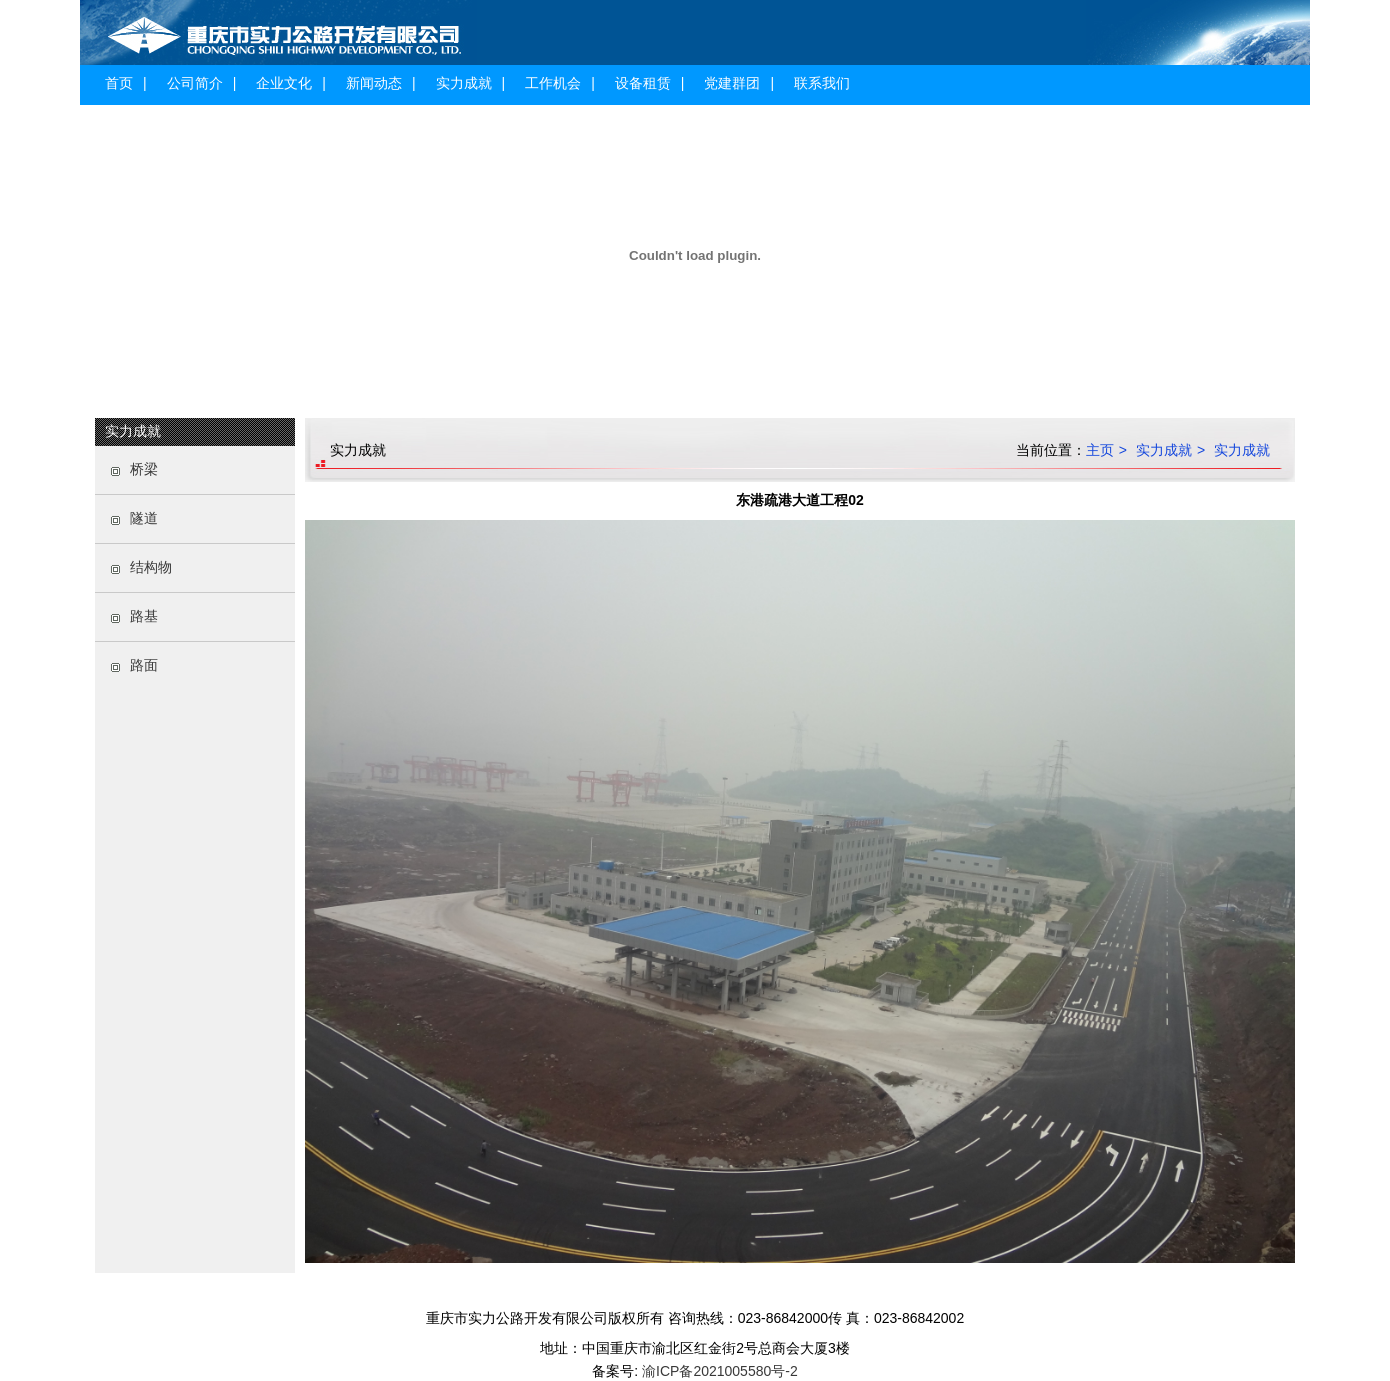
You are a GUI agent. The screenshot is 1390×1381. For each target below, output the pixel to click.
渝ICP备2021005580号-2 (718, 1371)
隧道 (144, 518)
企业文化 (284, 83)
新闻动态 (374, 83)
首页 (119, 83)
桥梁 (144, 469)
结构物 (151, 567)
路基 (144, 616)
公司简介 (195, 83)
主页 (1100, 450)
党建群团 (732, 83)
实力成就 (464, 83)
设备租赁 (643, 83)
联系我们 (822, 83)
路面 (144, 665)
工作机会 (553, 83)
